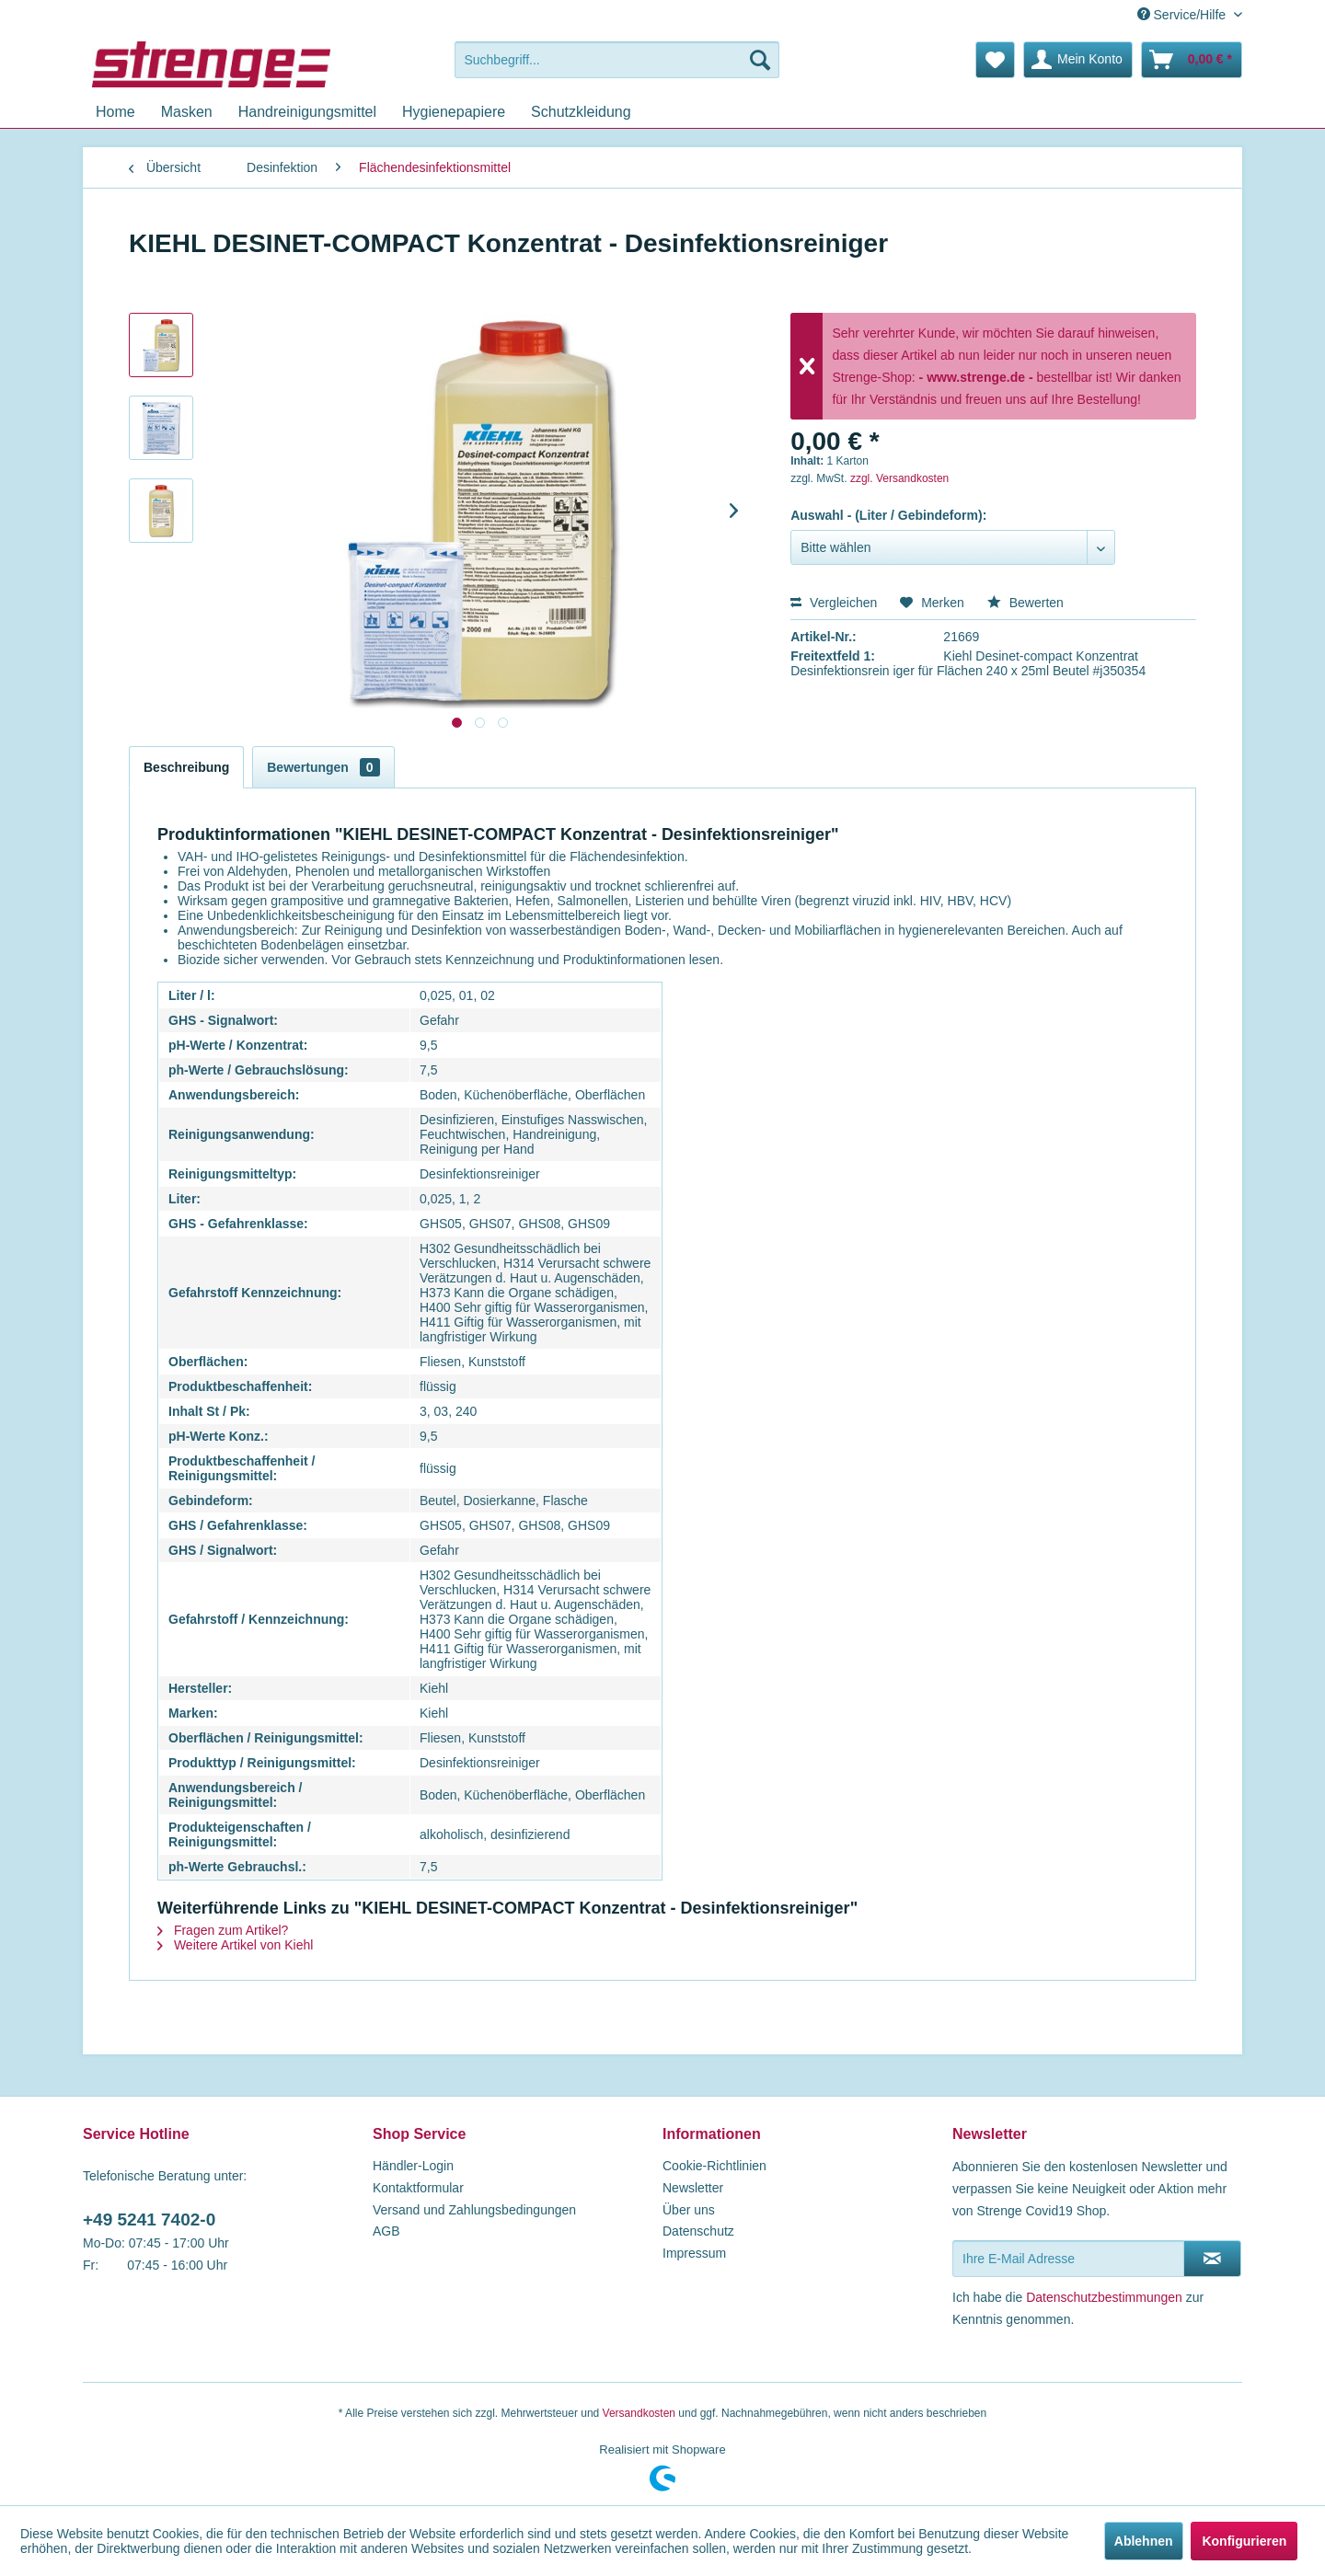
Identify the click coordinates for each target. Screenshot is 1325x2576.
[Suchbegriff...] (617, 59)
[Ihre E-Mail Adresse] (1068, 2258)
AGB (386, 2231)
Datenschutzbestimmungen (1104, 2297)
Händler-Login (413, 2165)
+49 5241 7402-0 (149, 2219)
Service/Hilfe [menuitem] (1183, 14)
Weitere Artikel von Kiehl (235, 1945)
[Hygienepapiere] (453, 112)
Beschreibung (186, 767)
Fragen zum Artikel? (222, 1930)
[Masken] (186, 112)
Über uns (688, 2209)
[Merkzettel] (995, 59)
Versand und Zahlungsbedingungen (474, 2209)
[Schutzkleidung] (581, 112)
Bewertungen (323, 767)
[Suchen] (760, 59)
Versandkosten (639, 2413)
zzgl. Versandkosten (899, 478)
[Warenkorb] (1191, 59)
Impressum (694, 2253)
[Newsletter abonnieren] (1212, 2258)
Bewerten (1025, 602)
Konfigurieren (1244, 2541)
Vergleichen (833, 602)
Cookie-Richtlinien (714, 2165)
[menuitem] (617, 59)
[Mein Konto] (1078, 59)
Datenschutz (698, 2231)
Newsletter (692, 2187)
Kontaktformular (418, 2187)
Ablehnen (1143, 2541)
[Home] (115, 112)
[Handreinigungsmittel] (307, 112)
